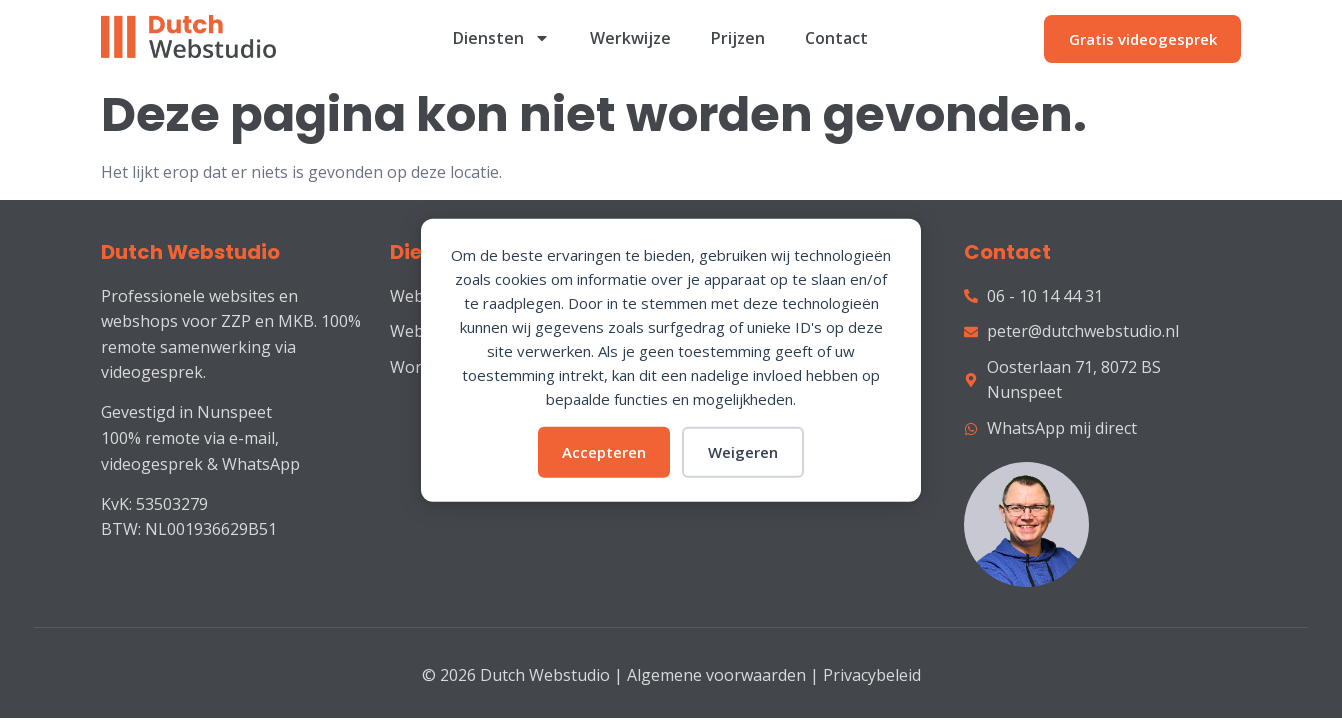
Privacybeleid (872, 675)
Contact (836, 38)
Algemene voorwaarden (716, 675)
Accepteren (604, 452)
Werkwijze (630, 38)
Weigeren (743, 452)
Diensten (501, 38)
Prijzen (738, 38)
